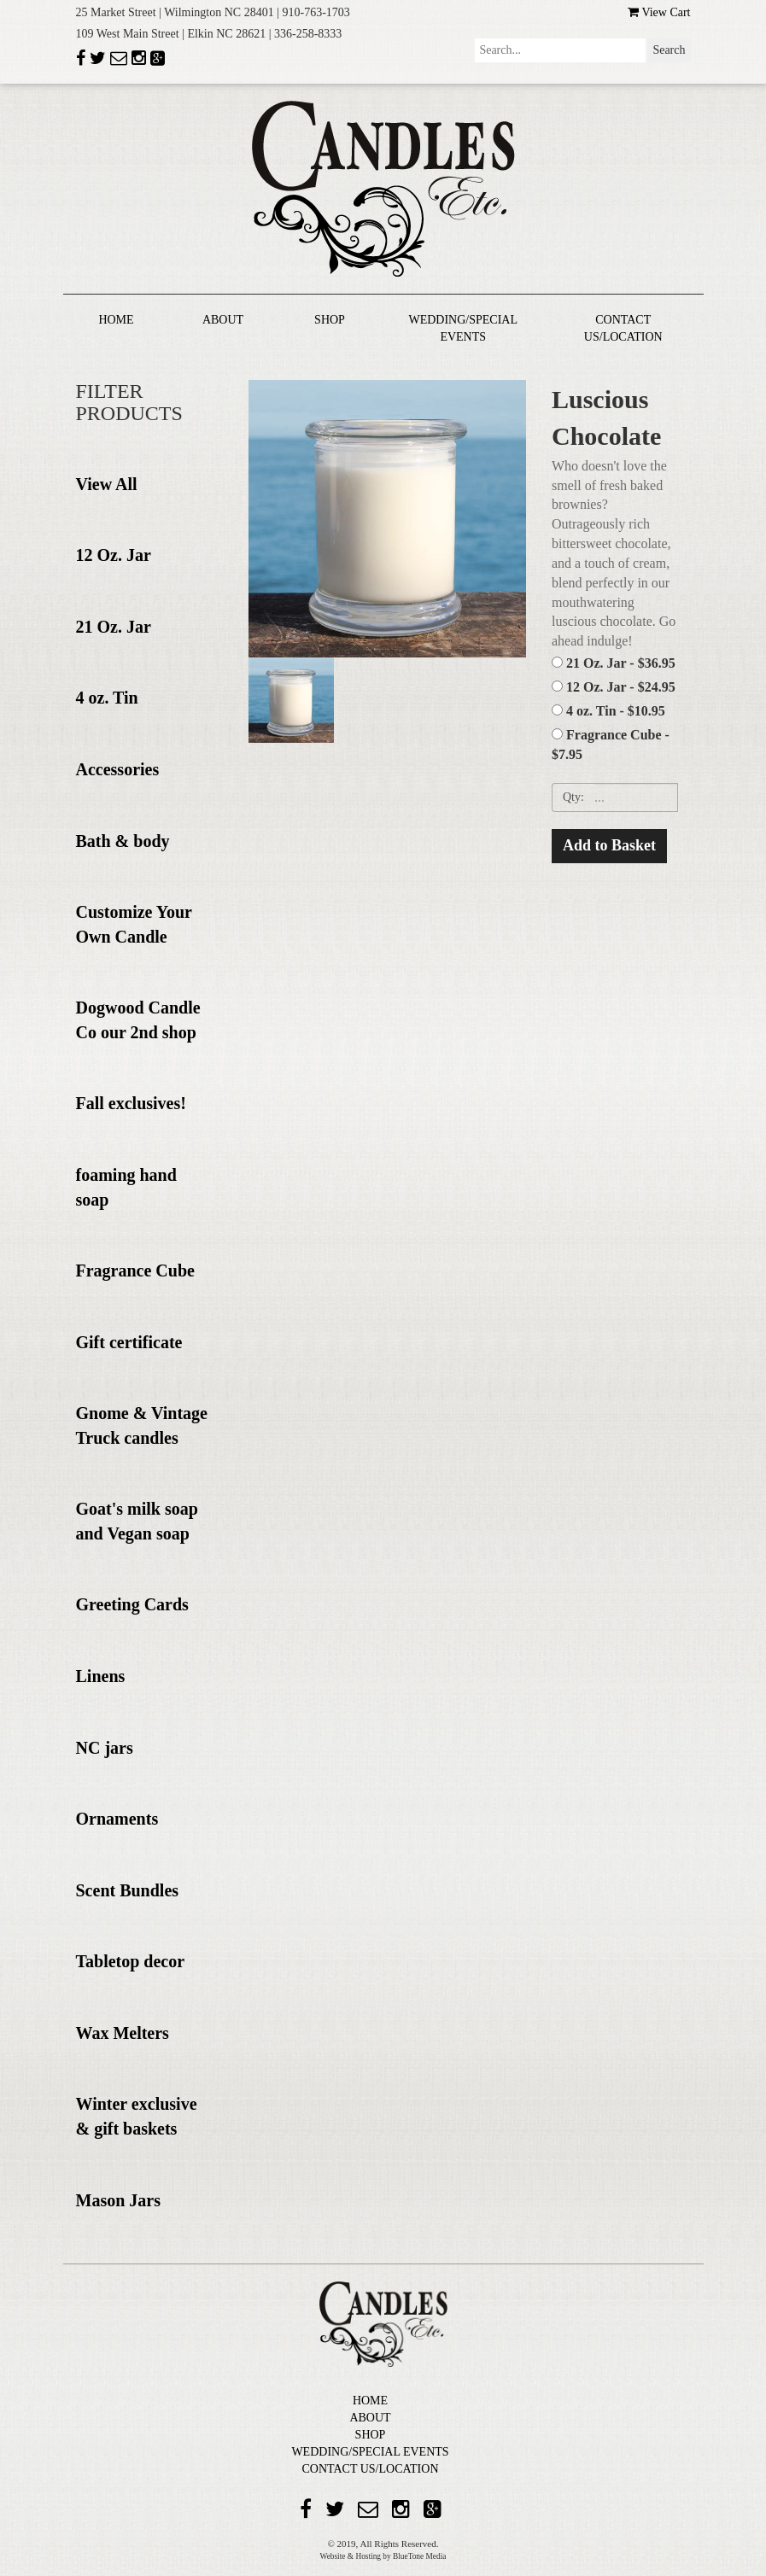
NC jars (104, 1747)
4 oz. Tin (107, 697)
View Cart (659, 12)
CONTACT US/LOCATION (369, 2468)
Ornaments (117, 1818)
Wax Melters (122, 2033)
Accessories (118, 769)
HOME (115, 319)
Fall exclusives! (131, 1103)
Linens (101, 1676)
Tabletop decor (130, 1961)
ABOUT (222, 319)
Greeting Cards (132, 1604)
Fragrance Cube (135, 1270)
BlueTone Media (419, 2556)
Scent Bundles (127, 1890)
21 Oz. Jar (113, 626)
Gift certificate (129, 1342)
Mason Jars (118, 2200)
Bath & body (123, 841)
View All (106, 484)
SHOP (329, 319)
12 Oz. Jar (113, 555)
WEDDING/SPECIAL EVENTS (369, 2451)
